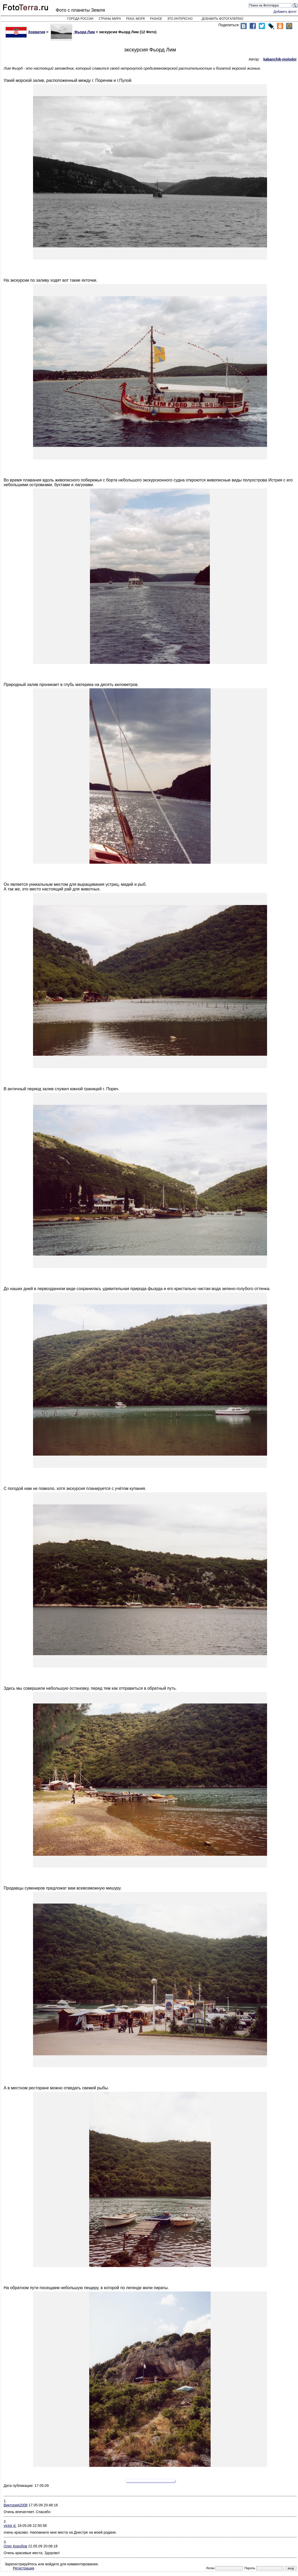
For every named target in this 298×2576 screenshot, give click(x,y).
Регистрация (23, 2568)
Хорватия (25, 32)
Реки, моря (135, 18)
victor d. (10, 2526)
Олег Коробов (15, 2546)
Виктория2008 (16, 2505)
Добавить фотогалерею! (222, 18)
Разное (156, 18)
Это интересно (180, 18)
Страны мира (110, 18)
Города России (80, 18)
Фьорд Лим (72, 32)
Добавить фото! (285, 12)
